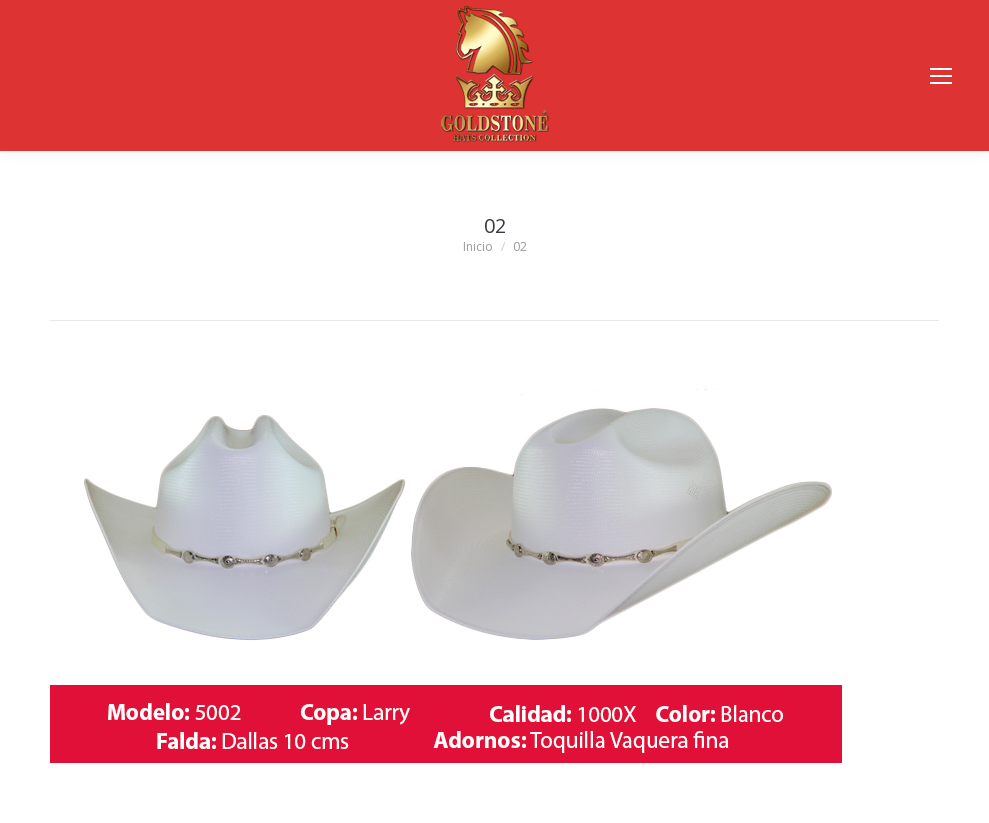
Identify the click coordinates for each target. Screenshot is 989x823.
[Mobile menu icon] (941, 76)
